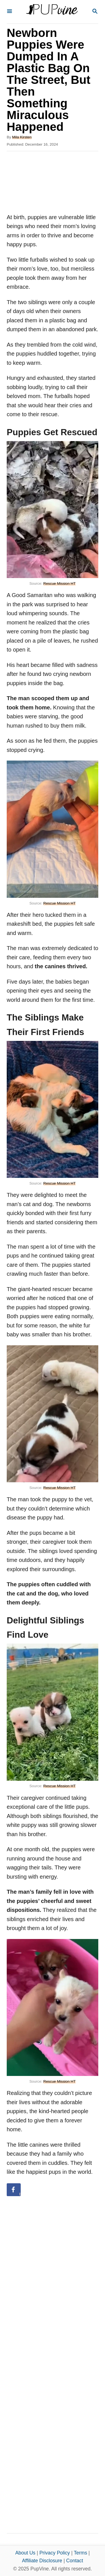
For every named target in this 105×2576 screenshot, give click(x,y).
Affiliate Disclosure (42, 2560)
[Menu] (9, 11)
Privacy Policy (54, 2553)
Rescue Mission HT (59, 583)
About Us (25, 2553)
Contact (74, 2560)
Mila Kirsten (22, 137)
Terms (80, 2553)
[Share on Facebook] (14, 2189)
